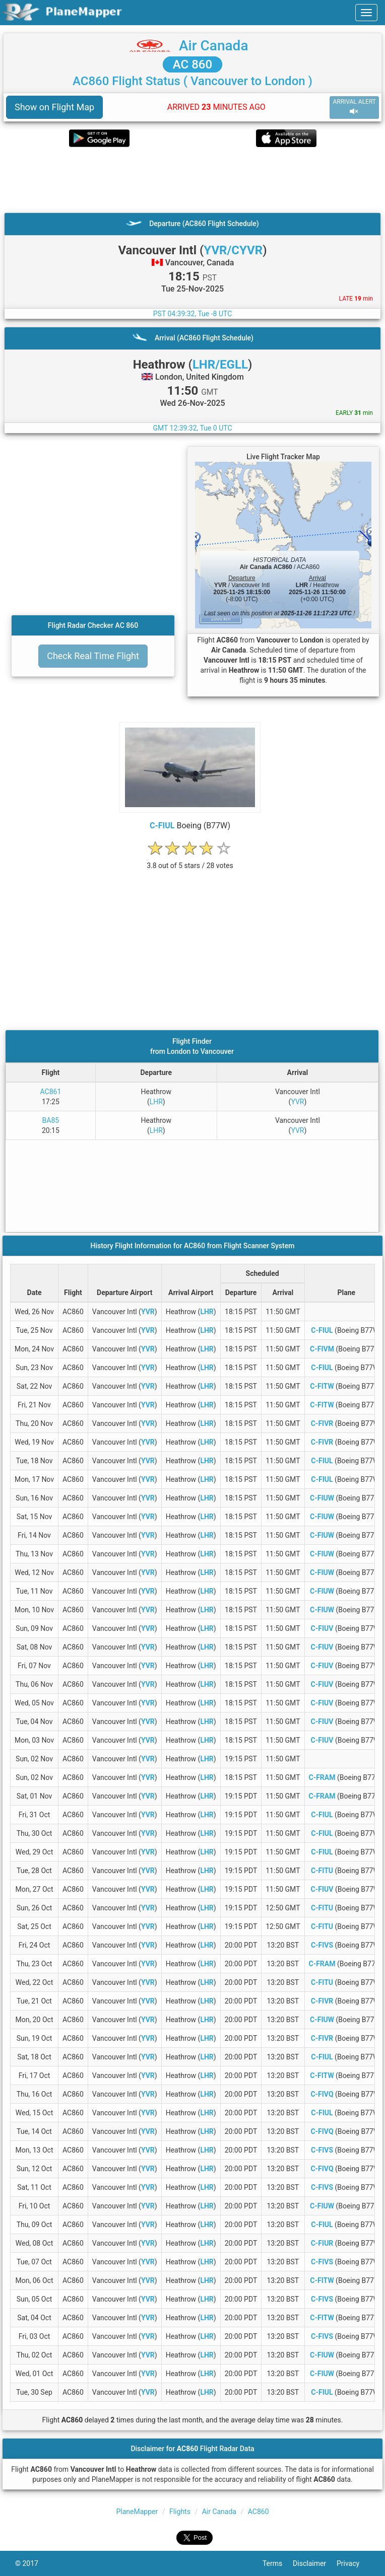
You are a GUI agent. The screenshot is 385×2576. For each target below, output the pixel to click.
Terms (278, 2563)
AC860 (258, 2512)
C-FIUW (322, 1498)
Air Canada (213, 45)
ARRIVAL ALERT (354, 107)
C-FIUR (322, 2243)
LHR (156, 1102)
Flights (179, 2512)
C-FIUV (322, 1628)
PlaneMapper (137, 2512)
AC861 (50, 1092)
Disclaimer (315, 2563)
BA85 (50, 1120)
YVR (297, 1102)
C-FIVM (322, 1349)
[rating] (190, 860)
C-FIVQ (321, 2094)
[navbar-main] (366, 12)
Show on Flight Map (54, 107)
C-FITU (322, 1871)
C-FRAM (322, 1777)
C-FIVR (322, 1423)
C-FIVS (322, 1945)
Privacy (353, 2563)
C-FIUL (162, 825)
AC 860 (192, 64)
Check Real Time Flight (93, 656)
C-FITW (322, 1386)
